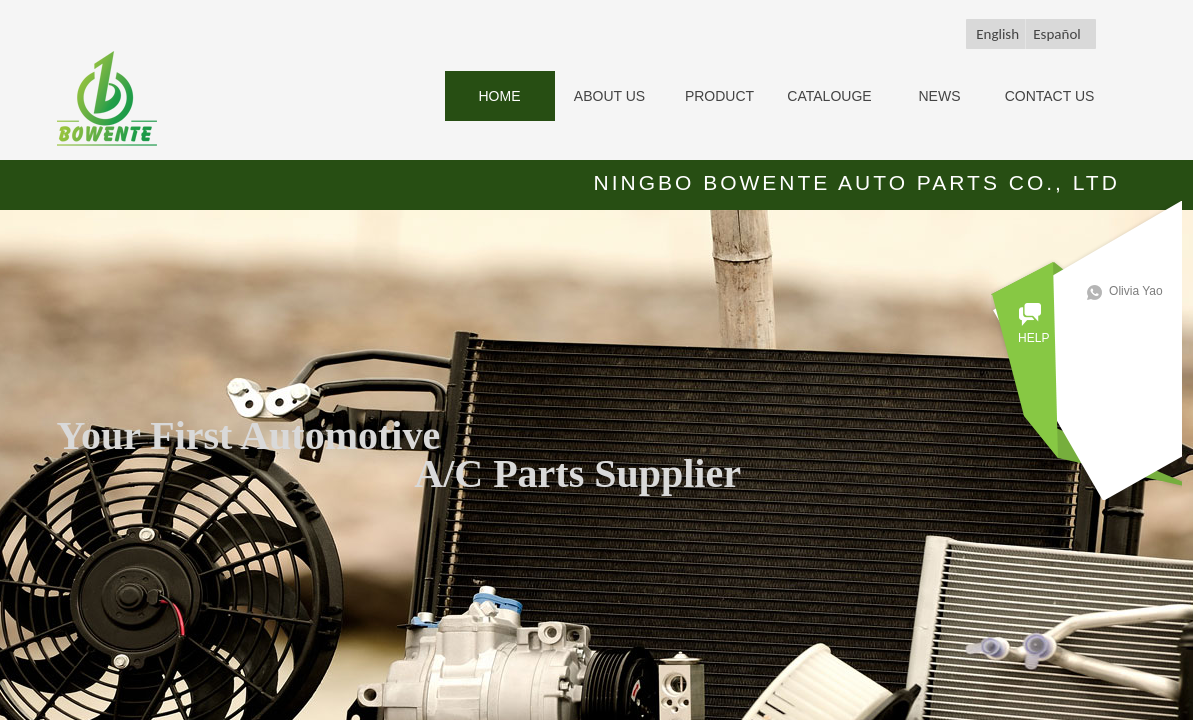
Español (1057, 34)
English (997, 34)
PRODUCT (719, 96)
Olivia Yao (1142, 291)
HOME (500, 96)
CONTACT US (1050, 96)
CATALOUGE (829, 96)
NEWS (940, 96)
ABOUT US (609, 96)
